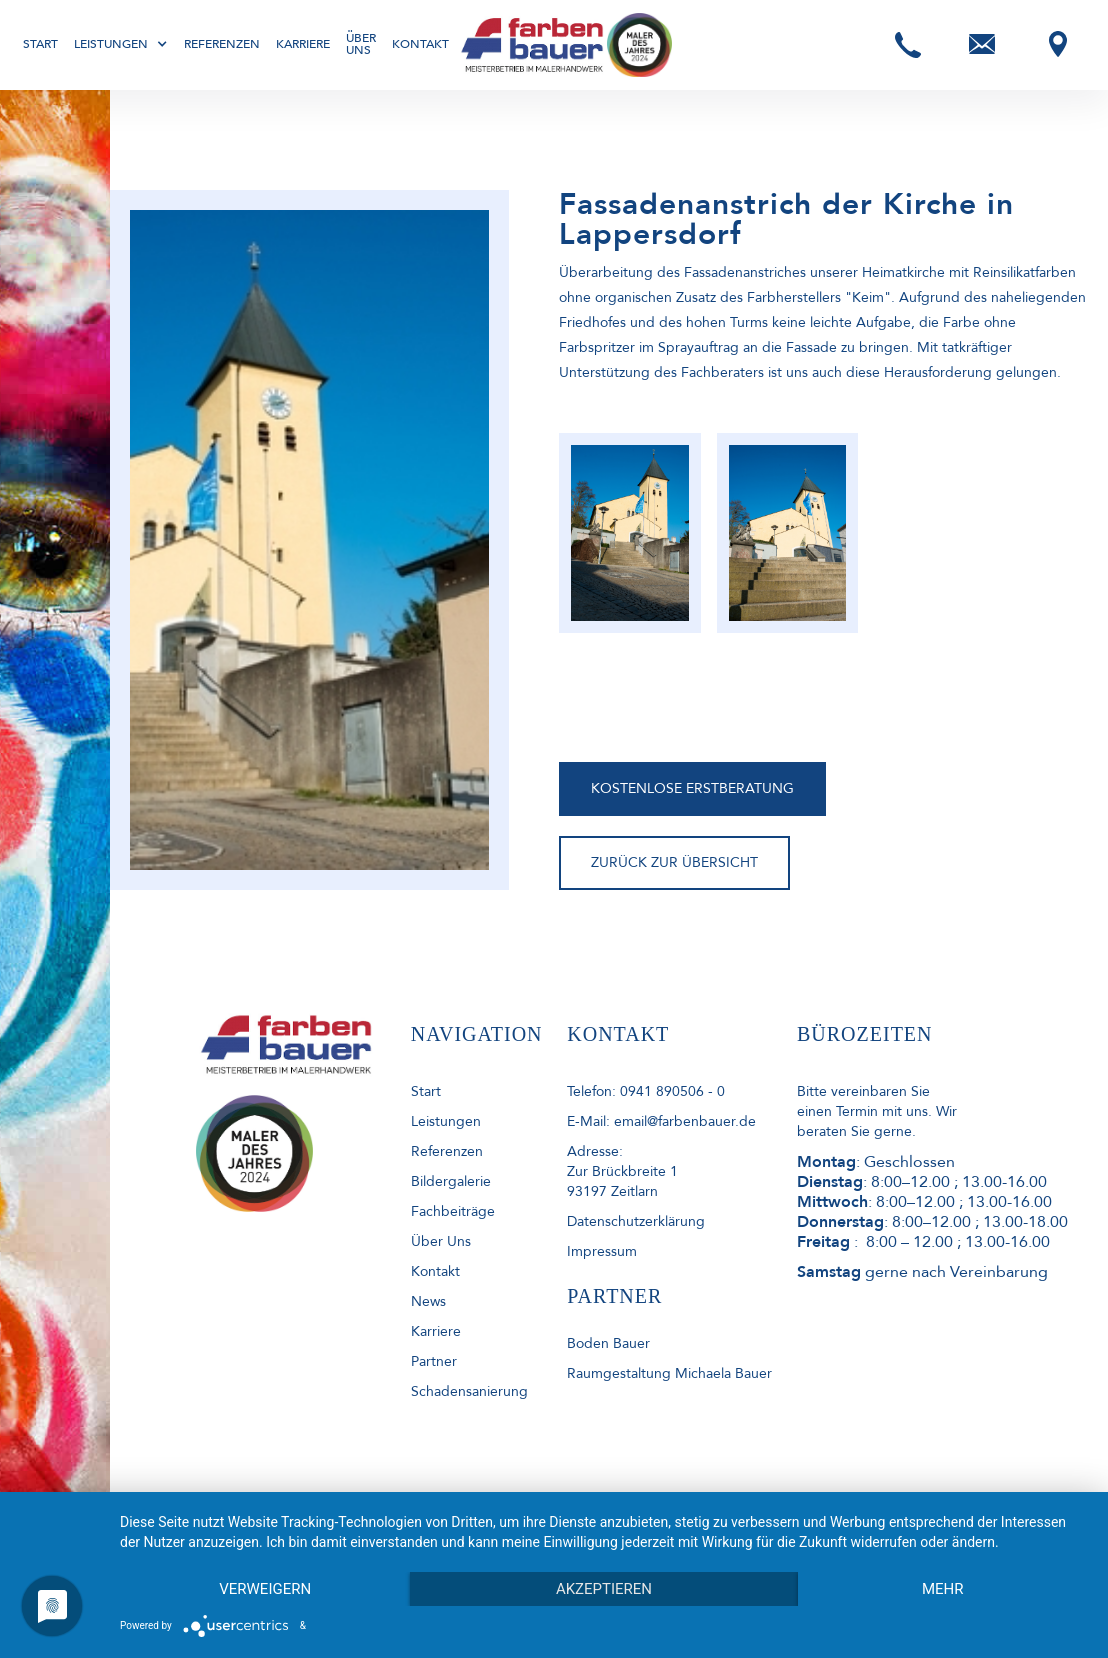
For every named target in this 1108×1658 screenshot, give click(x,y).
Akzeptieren (604, 1589)
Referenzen (222, 44)
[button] (121, 44)
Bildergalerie (451, 1181)
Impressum (602, 1251)
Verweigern (265, 1589)
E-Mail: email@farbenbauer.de (661, 1121)
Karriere (303, 44)
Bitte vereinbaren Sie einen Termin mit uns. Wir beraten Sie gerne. (877, 1111)
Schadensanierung (469, 1391)
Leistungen (446, 1121)
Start (40, 44)
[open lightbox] (629, 533)
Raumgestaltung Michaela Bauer (669, 1373)
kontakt (435, 1271)
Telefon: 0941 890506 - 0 (646, 1091)
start (426, 1091)
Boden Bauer (608, 1343)
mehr (943, 1589)
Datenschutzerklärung (636, 1221)
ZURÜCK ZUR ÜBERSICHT (674, 862)
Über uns (361, 44)
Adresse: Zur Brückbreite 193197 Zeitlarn (622, 1171)
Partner (434, 1361)
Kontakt (420, 44)
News (428, 1301)
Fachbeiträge (453, 1211)
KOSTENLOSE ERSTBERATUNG (692, 788)
